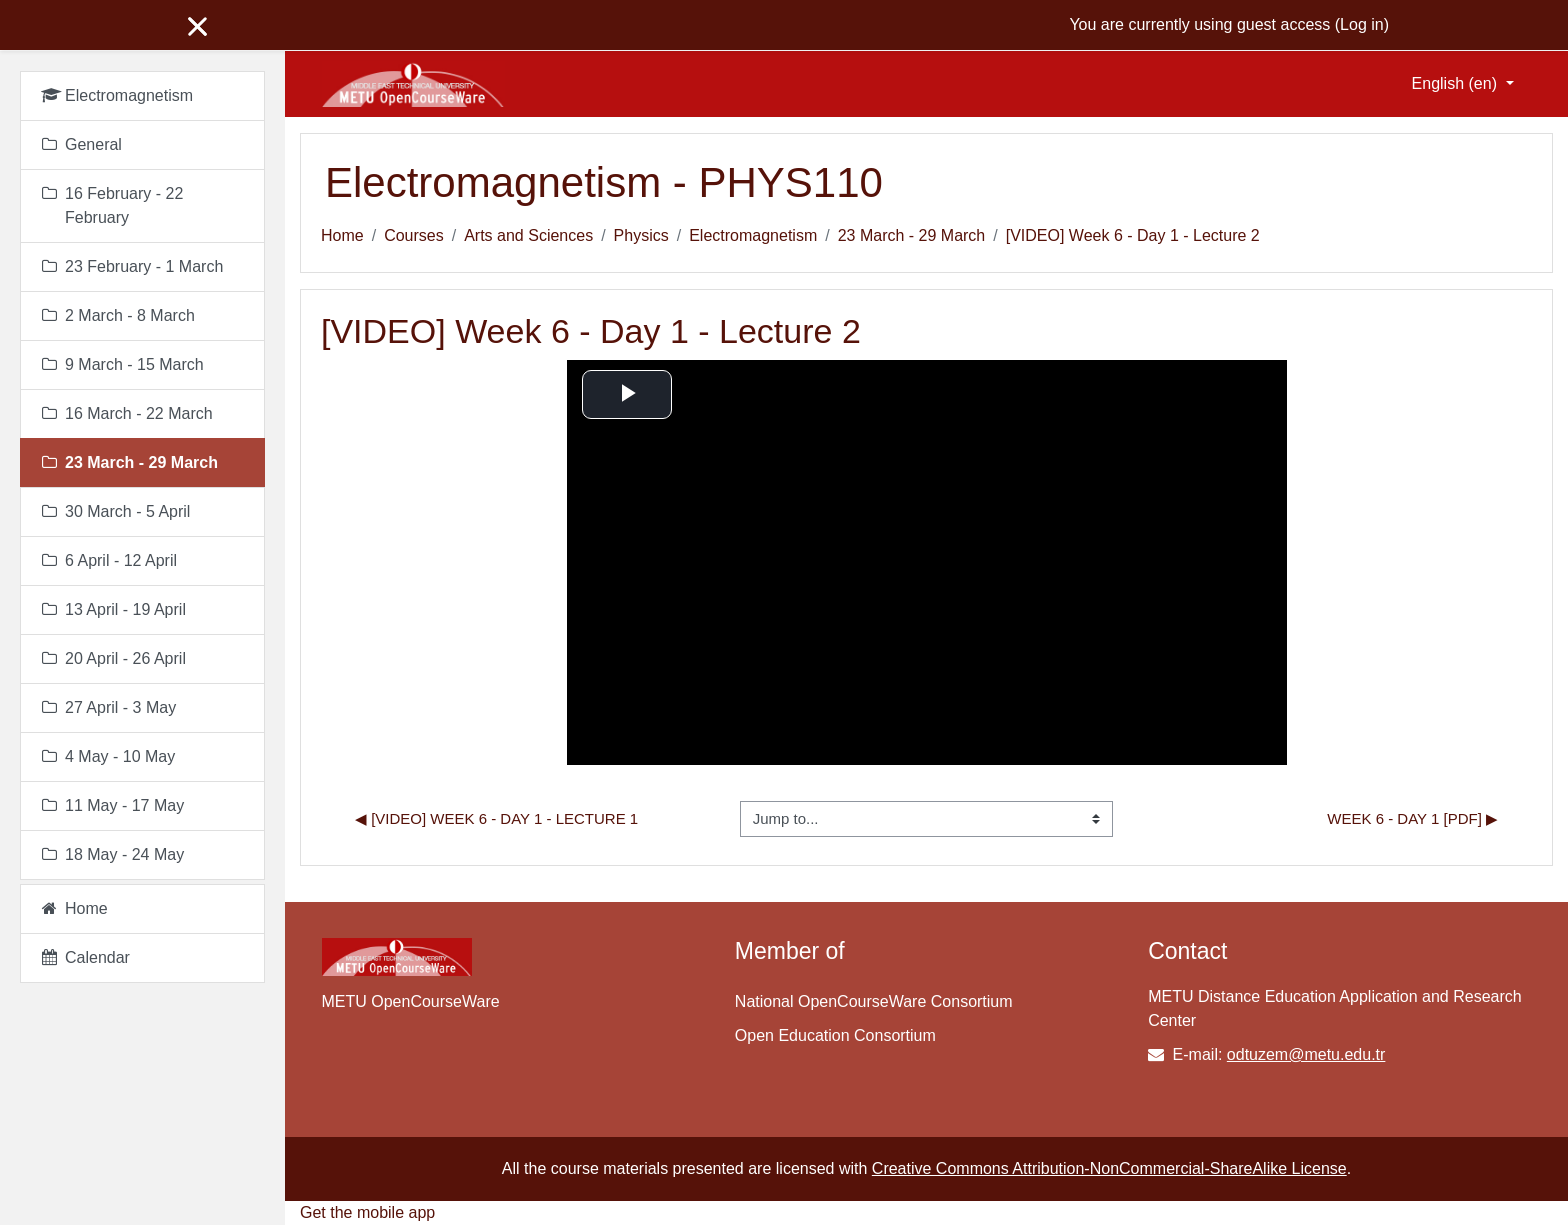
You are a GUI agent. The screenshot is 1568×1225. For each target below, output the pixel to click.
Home (342, 235)
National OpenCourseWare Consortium (874, 1001)
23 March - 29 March (912, 235)
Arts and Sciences (528, 235)
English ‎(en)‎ (1457, 83)
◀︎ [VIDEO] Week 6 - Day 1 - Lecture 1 (496, 818)
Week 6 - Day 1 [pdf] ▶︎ (1412, 818)
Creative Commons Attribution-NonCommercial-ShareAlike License (1109, 1168)
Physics (641, 235)
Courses (414, 235)
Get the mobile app (367, 1212)
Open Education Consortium (835, 1035)
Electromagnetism (753, 235)
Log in (1362, 24)
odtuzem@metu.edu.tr (1306, 1054)
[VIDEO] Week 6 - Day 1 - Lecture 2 (1133, 235)
